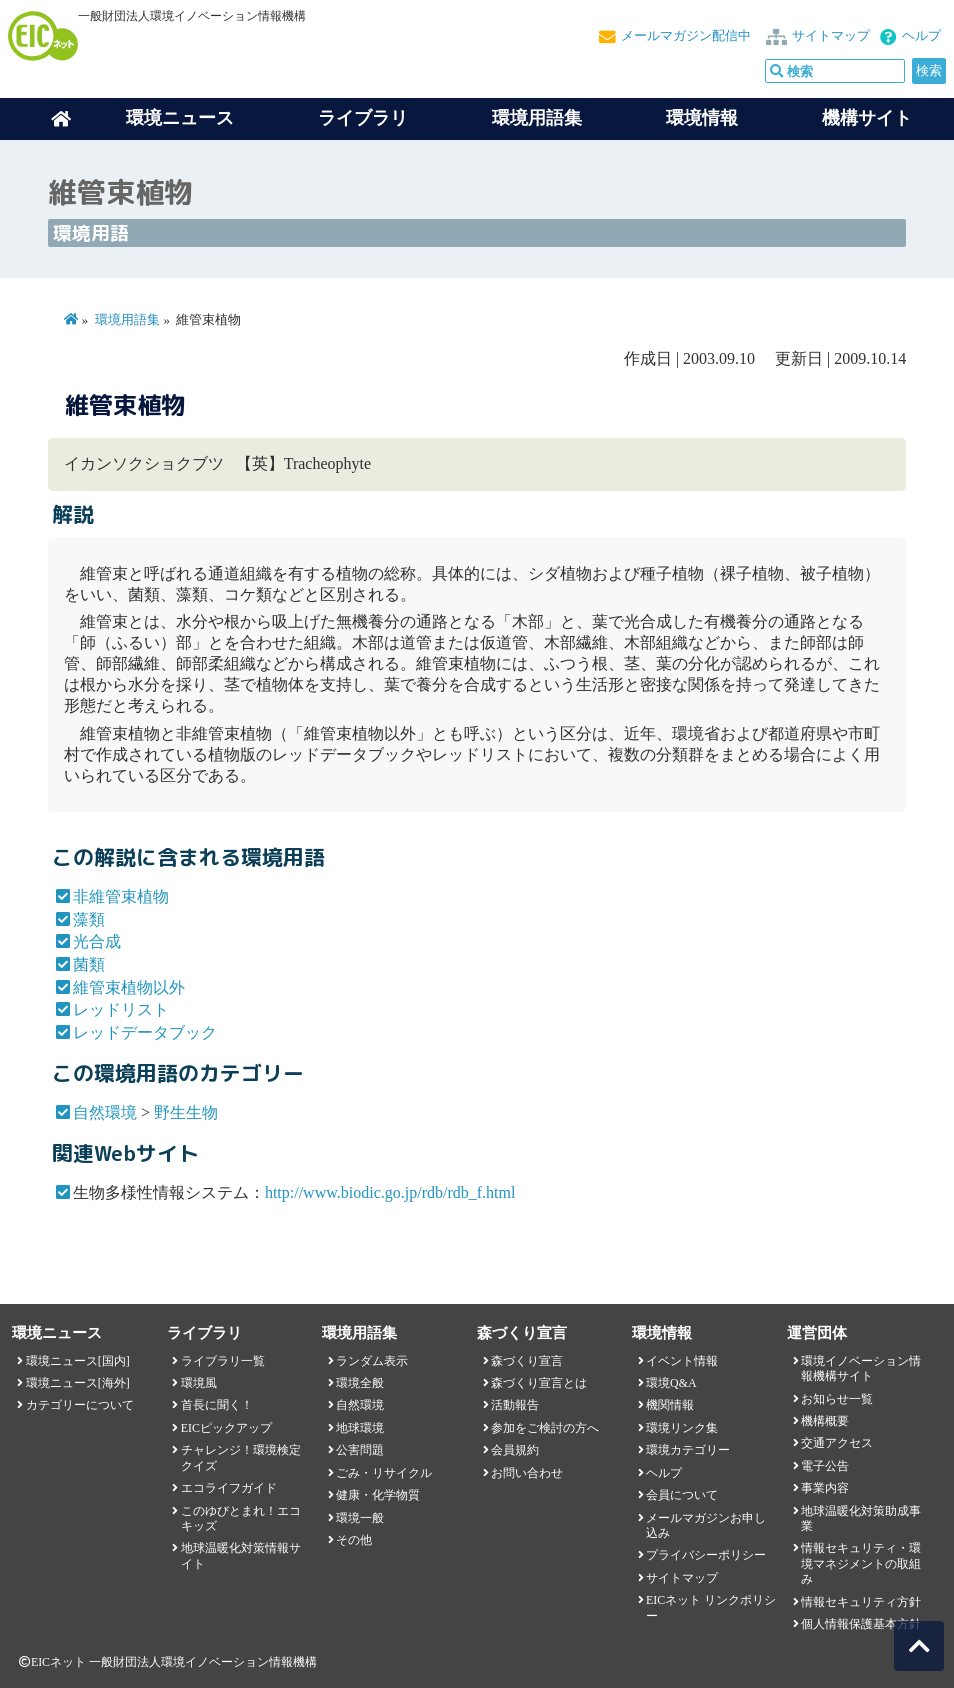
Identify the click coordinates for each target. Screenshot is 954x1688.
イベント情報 (682, 1361)
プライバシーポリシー (706, 1555)
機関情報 (670, 1405)
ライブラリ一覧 (223, 1361)
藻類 (89, 919)
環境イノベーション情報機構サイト (861, 1368)
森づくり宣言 (527, 1361)
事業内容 (825, 1488)
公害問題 (360, 1450)
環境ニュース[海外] (78, 1383)
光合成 (97, 941)
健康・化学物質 (378, 1495)
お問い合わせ (527, 1473)
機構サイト (867, 118)
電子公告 (825, 1466)
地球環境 (360, 1428)
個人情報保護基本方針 (861, 1624)
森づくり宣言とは (539, 1383)
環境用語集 (537, 118)
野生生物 (186, 1112)
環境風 (199, 1383)
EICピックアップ (226, 1428)
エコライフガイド (229, 1488)
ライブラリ (363, 118)
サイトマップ (831, 36)
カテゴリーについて (80, 1405)
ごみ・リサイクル (384, 1473)
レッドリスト (121, 1009)
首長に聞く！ (217, 1405)
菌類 (89, 964)
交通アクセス (837, 1443)
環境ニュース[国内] (78, 1361)
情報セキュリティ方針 (861, 1602)
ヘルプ (921, 36)
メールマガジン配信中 (686, 36)
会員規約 (515, 1450)
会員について (682, 1495)
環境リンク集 (682, 1428)
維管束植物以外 (129, 987)
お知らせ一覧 (837, 1399)
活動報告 (515, 1405)
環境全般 (360, 1383)
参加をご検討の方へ (545, 1428)
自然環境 (105, 1112)
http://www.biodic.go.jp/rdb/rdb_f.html (390, 1192)
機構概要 (825, 1421)
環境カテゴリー (688, 1450)
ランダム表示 (372, 1361)
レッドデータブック (145, 1032)
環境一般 (360, 1518)
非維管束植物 (121, 896)
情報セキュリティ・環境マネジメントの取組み (861, 1563)
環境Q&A (671, 1383)
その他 (354, 1540)
